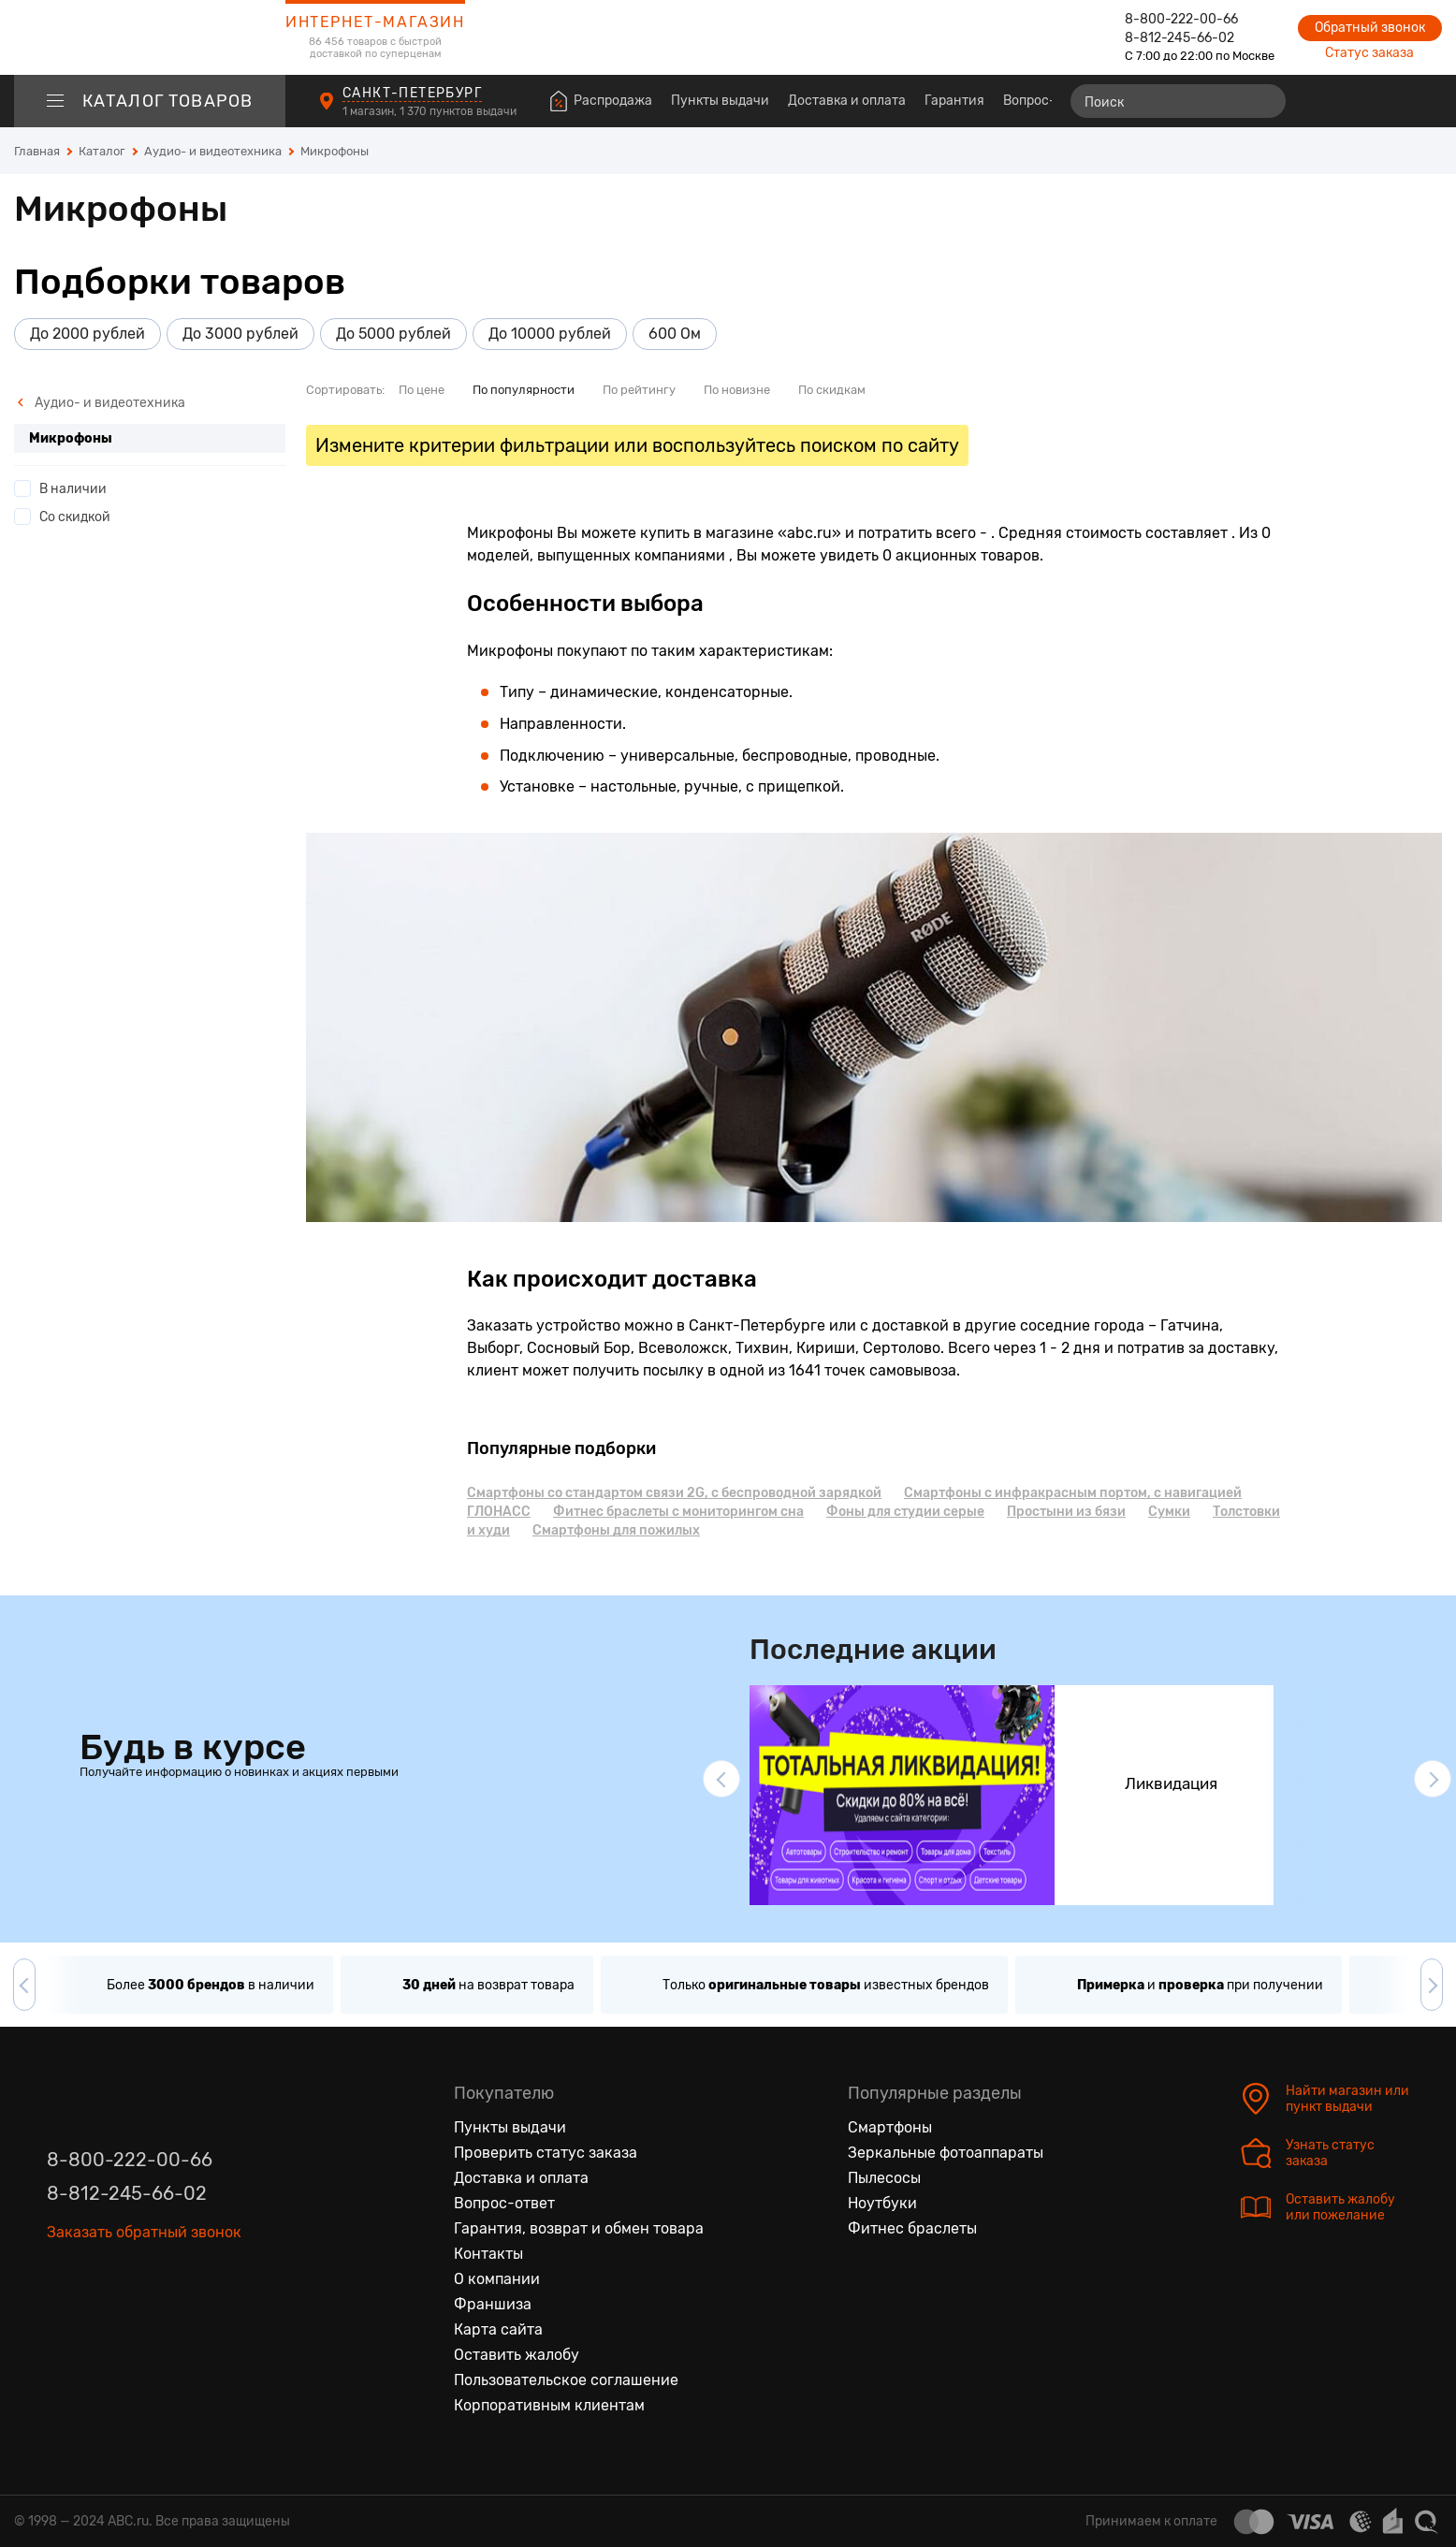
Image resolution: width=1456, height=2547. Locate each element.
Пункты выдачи (720, 101)
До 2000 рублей (87, 333)
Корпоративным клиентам (549, 2405)
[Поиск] (1178, 101)
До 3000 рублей (240, 333)
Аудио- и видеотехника (101, 403)
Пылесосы (884, 2178)
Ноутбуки (882, 2203)
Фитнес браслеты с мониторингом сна (678, 1512)
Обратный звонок (1370, 28)
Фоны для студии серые (905, 1512)
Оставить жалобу (516, 2355)
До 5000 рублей (393, 333)
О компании (497, 2279)
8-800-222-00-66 (1181, 19)
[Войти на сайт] (1389, 101)
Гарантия (954, 101)
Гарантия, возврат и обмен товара (579, 2228)
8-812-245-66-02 (1179, 38)
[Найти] (1263, 101)
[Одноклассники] (101, 2285)
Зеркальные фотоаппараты (945, 2152)
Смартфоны (890, 2127)
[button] (721, 1778)
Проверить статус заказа (545, 2152)
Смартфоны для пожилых (616, 1530)
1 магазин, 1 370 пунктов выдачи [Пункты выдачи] (430, 111)
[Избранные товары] (1355, 101)
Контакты (488, 2254)
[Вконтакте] (62, 2285)
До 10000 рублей (549, 333)
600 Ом (674, 333)
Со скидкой (74, 517)
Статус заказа (1369, 53)
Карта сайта (498, 2329)
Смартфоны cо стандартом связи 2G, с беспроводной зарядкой (674, 1493)
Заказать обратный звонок (144, 2232)
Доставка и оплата (847, 101)
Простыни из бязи (1066, 1512)
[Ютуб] (140, 2285)
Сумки (1169, 1512)
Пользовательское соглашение (566, 2380)
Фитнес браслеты (912, 2228)
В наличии (73, 489)
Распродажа (613, 101)
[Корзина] (1424, 101)
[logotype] (149, 37)
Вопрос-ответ (1047, 101)
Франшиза (492, 2304)
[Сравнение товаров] (1321, 101)
